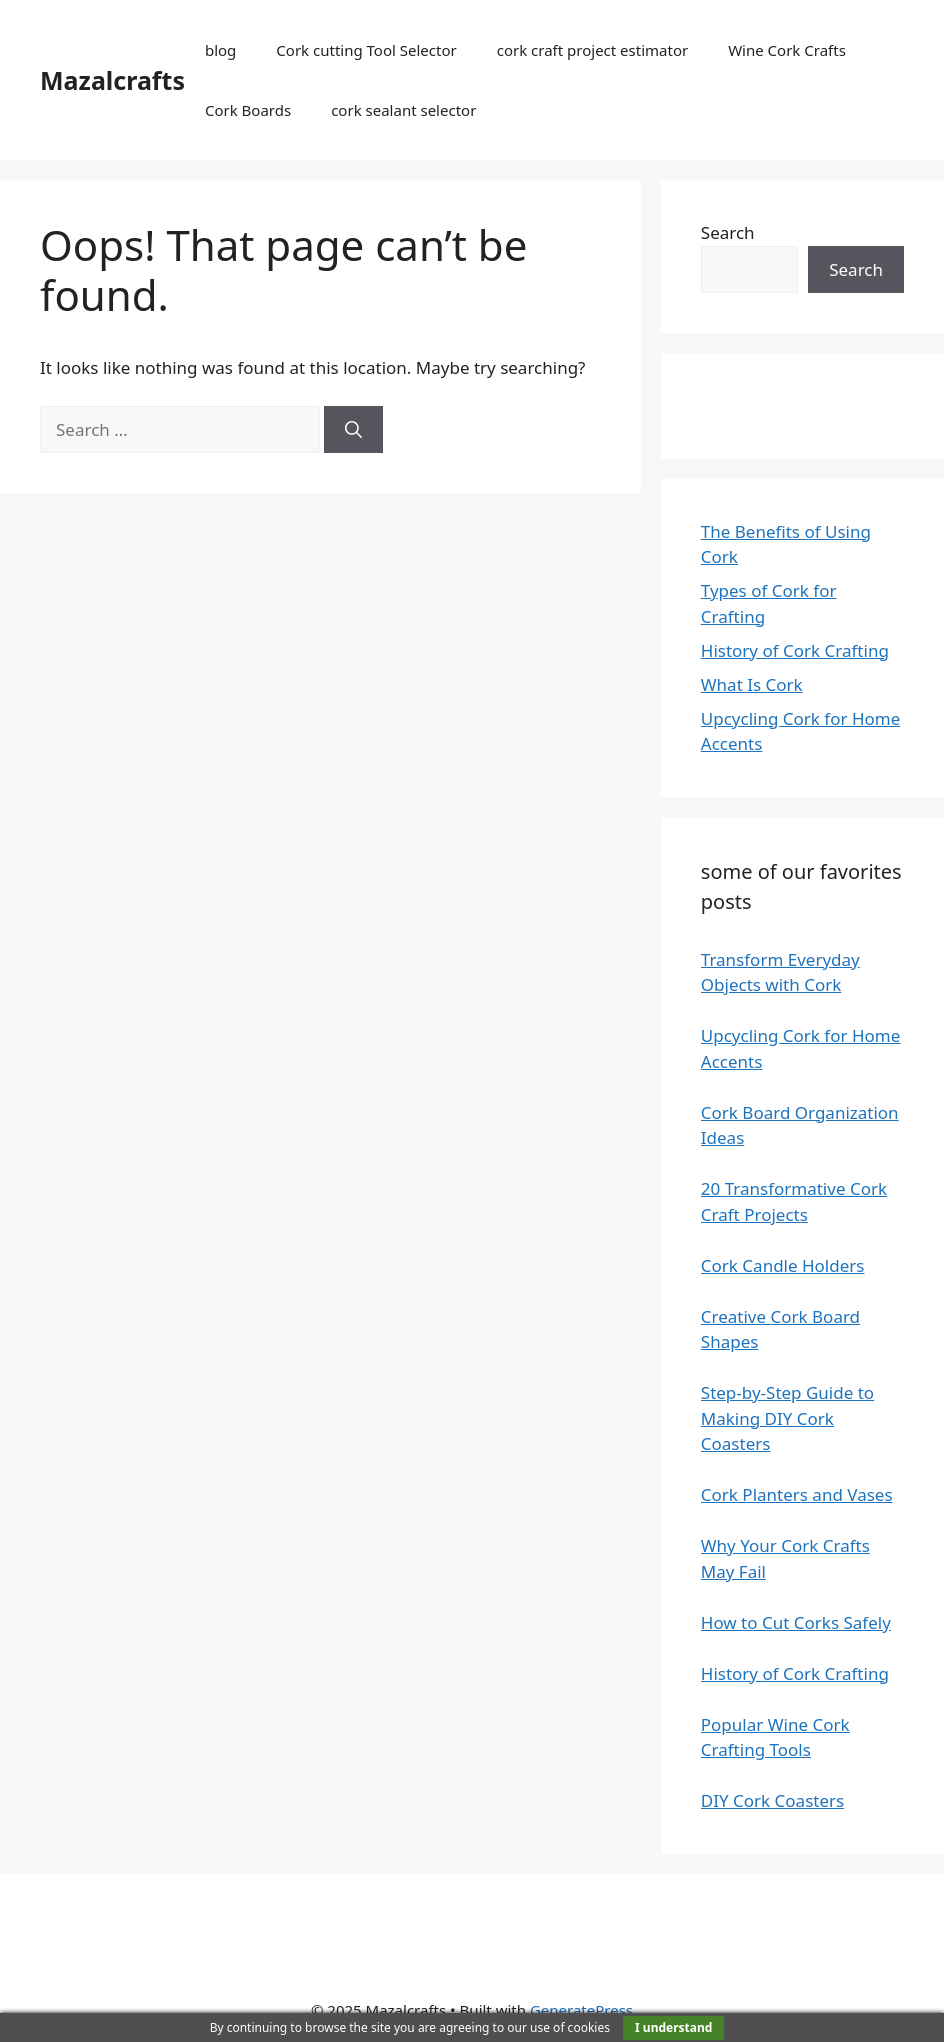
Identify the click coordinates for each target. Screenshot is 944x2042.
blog (220, 50)
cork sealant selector (403, 110)
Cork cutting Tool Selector (366, 50)
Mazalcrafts (112, 80)
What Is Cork (752, 684)
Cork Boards (248, 110)
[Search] (353, 430)
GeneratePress (581, 2010)
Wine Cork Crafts (787, 50)
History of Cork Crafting (795, 650)
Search (728, 232)
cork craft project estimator (592, 50)
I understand (673, 2027)
